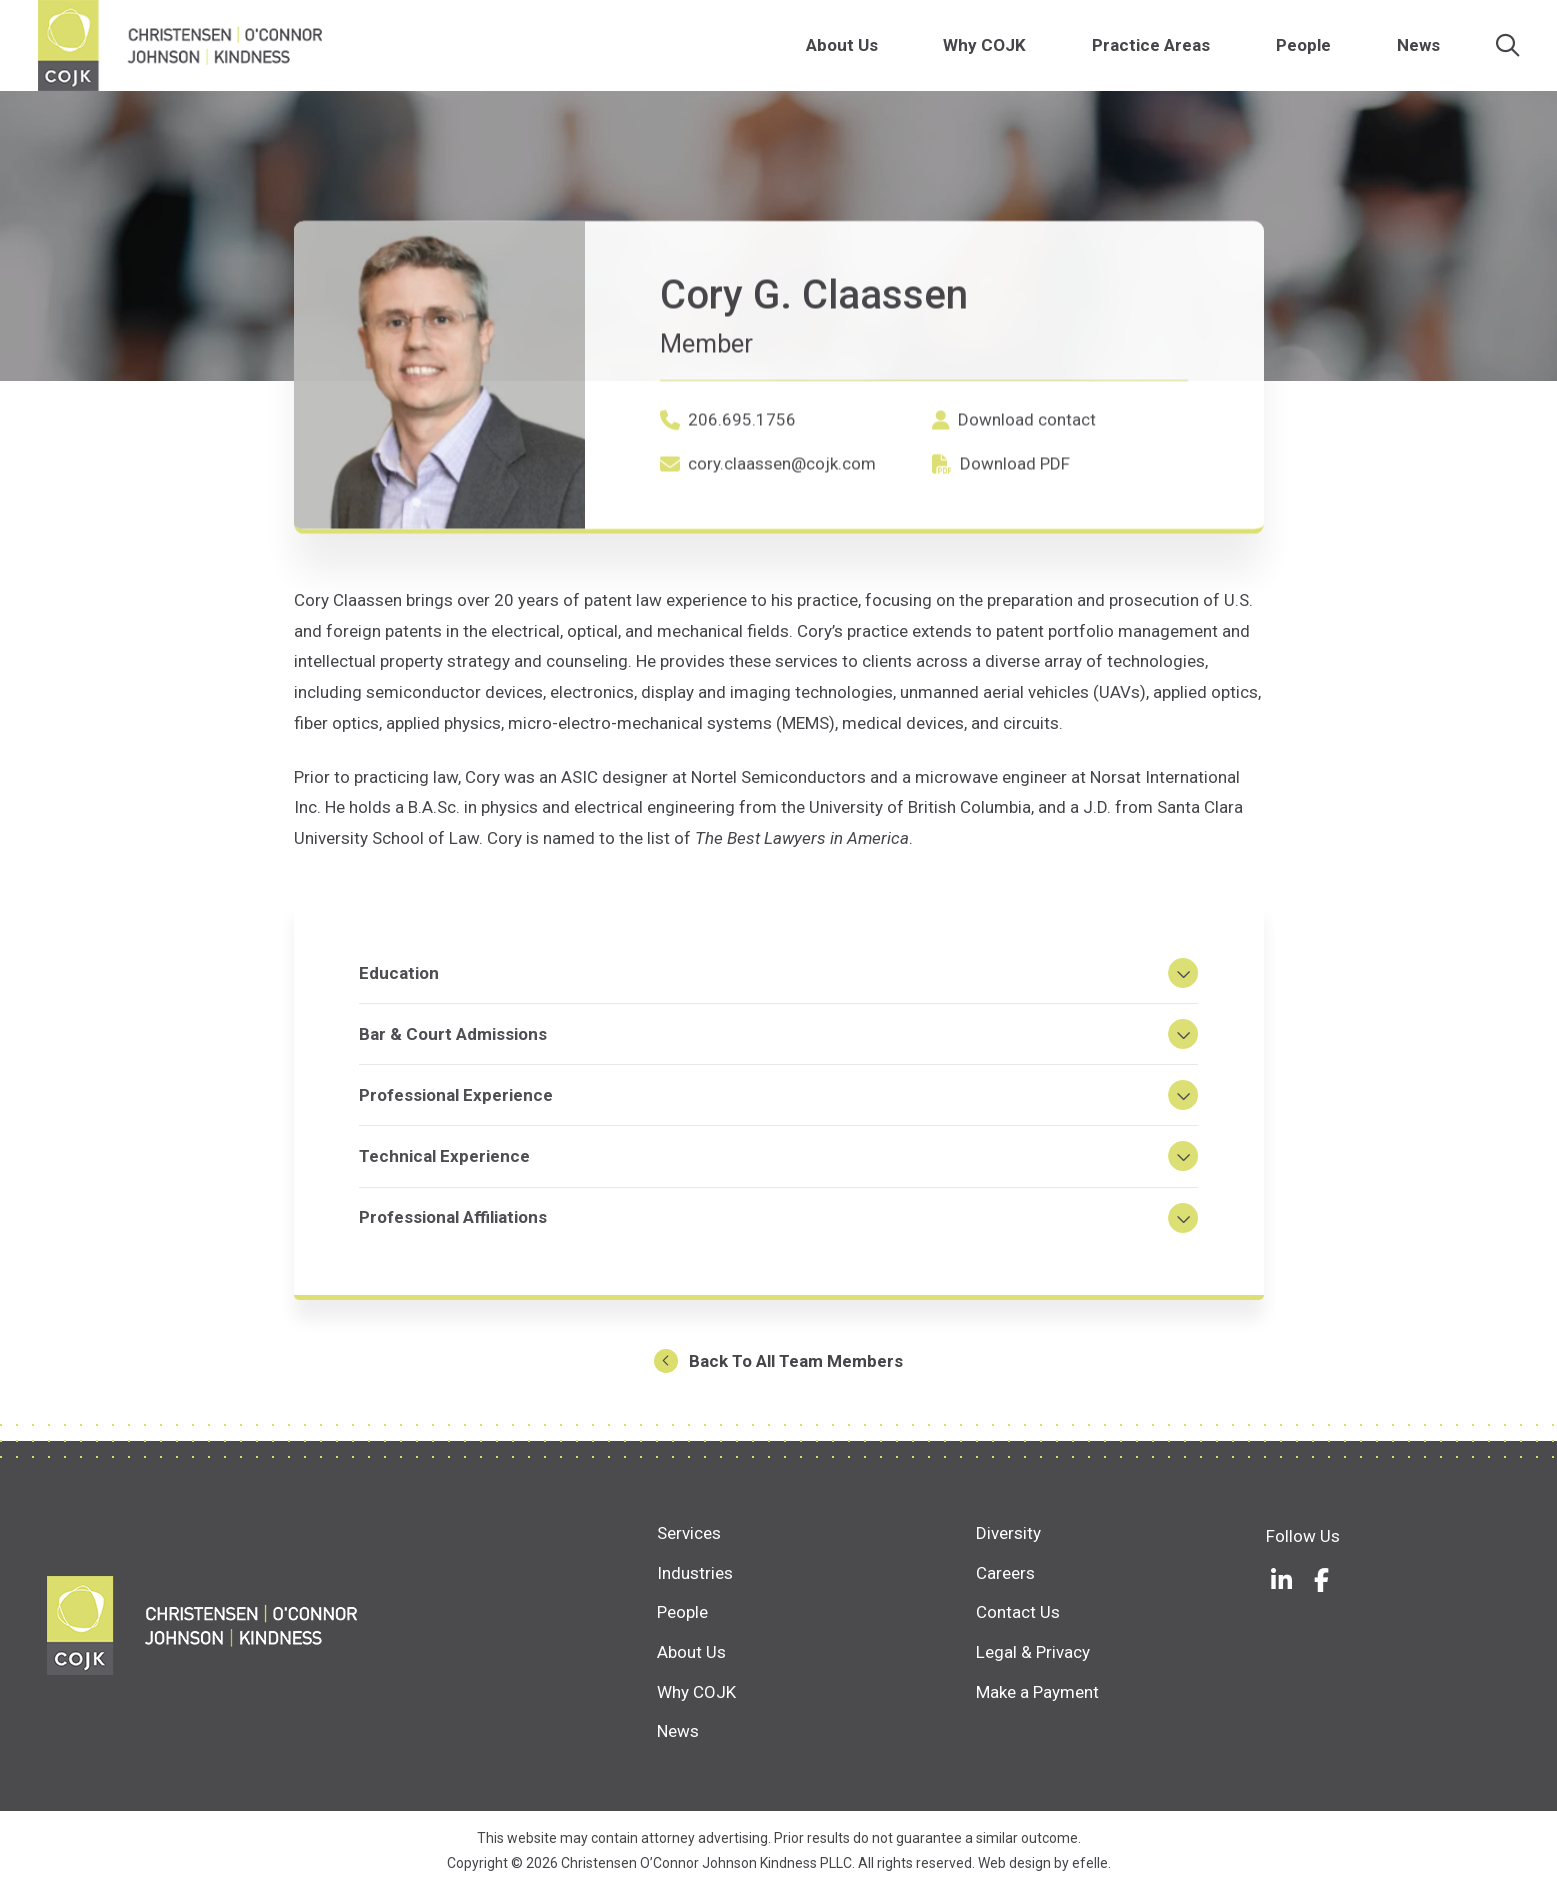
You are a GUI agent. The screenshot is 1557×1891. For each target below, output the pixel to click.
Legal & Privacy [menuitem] (1033, 1652)
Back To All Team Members (796, 1370)
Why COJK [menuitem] (985, 49)
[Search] (1509, 50)
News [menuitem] (1419, 49)
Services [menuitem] (689, 1533)
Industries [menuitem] (695, 1573)
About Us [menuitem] (842, 49)
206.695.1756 (742, 506)
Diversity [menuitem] (1008, 1533)
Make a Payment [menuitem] (1037, 1692)
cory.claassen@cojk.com (782, 550)
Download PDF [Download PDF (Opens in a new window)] (1015, 549)
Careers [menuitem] (1005, 1573)
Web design (1014, 1863)
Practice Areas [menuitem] (1152, 49)
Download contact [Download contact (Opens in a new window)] (1027, 505)
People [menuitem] (1304, 49)
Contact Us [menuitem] (1018, 1612)
